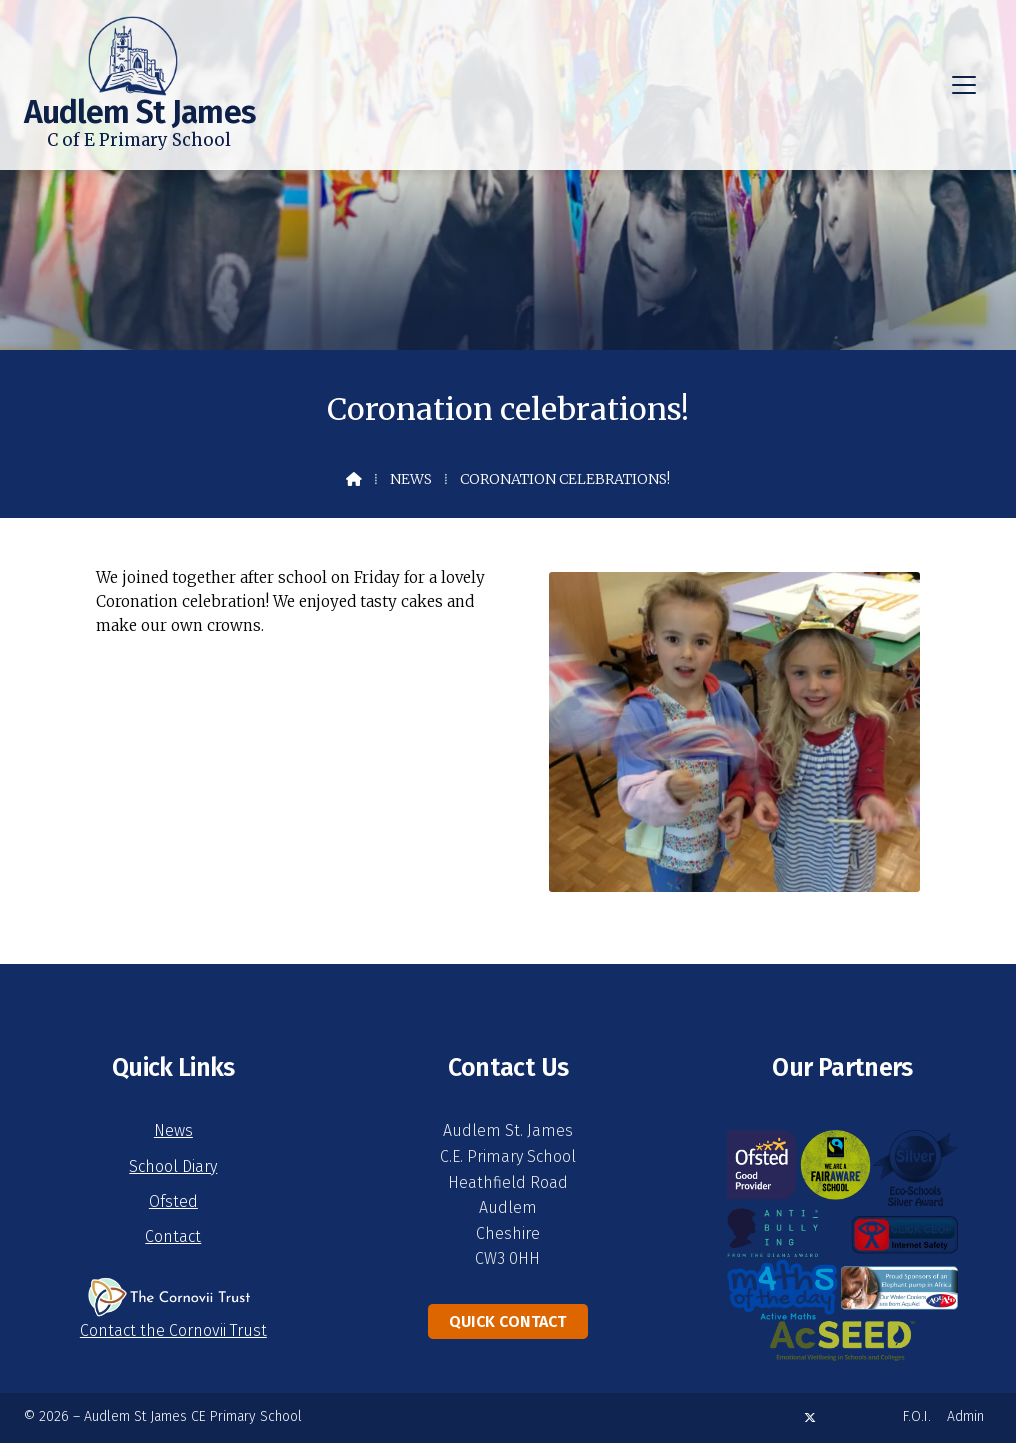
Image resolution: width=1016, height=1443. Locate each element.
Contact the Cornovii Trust (173, 1330)
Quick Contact (507, 1321)
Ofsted (173, 1201)
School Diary (173, 1166)
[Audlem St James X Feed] (810, 1417)
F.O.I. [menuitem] (917, 1416)
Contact (173, 1236)
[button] (964, 85)
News (411, 479)
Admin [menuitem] (965, 1416)
